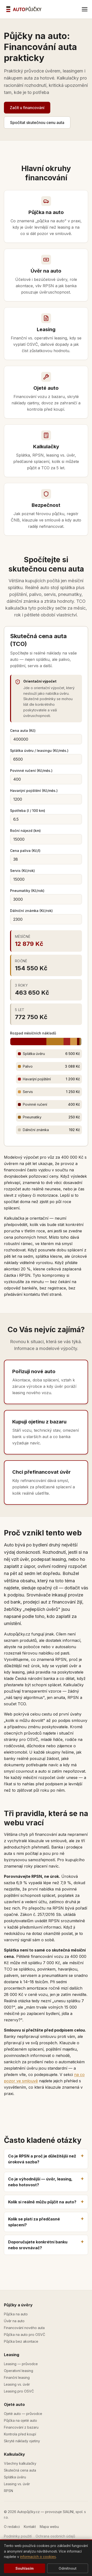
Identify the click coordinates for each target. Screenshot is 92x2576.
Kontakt (30, 2527)
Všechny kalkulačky (20, 2463)
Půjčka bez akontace (21, 2341)
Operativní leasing (18, 2371)
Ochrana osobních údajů (55, 2536)
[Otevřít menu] (84, 9)
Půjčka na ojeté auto (20, 2420)
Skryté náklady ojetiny (22, 2441)
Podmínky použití (18, 2536)
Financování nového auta (24, 2328)
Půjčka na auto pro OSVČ (24, 2334)
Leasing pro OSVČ (19, 2391)
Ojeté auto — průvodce (23, 2414)
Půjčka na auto (16, 2314)
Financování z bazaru (21, 2427)
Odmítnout (68, 2568)
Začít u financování (27, 107)
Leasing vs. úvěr (17, 2384)
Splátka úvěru (15, 2477)
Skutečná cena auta (20, 2470)
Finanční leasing (17, 2377)
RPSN (8, 2491)
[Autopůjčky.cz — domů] (27, 9)
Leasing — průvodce (21, 2364)
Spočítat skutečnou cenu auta (37, 122)
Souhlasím (24, 2568)
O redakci (12, 2527)
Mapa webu (49, 2527)
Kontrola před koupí (20, 2434)
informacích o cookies (38, 2557)
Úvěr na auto (14, 2321)
